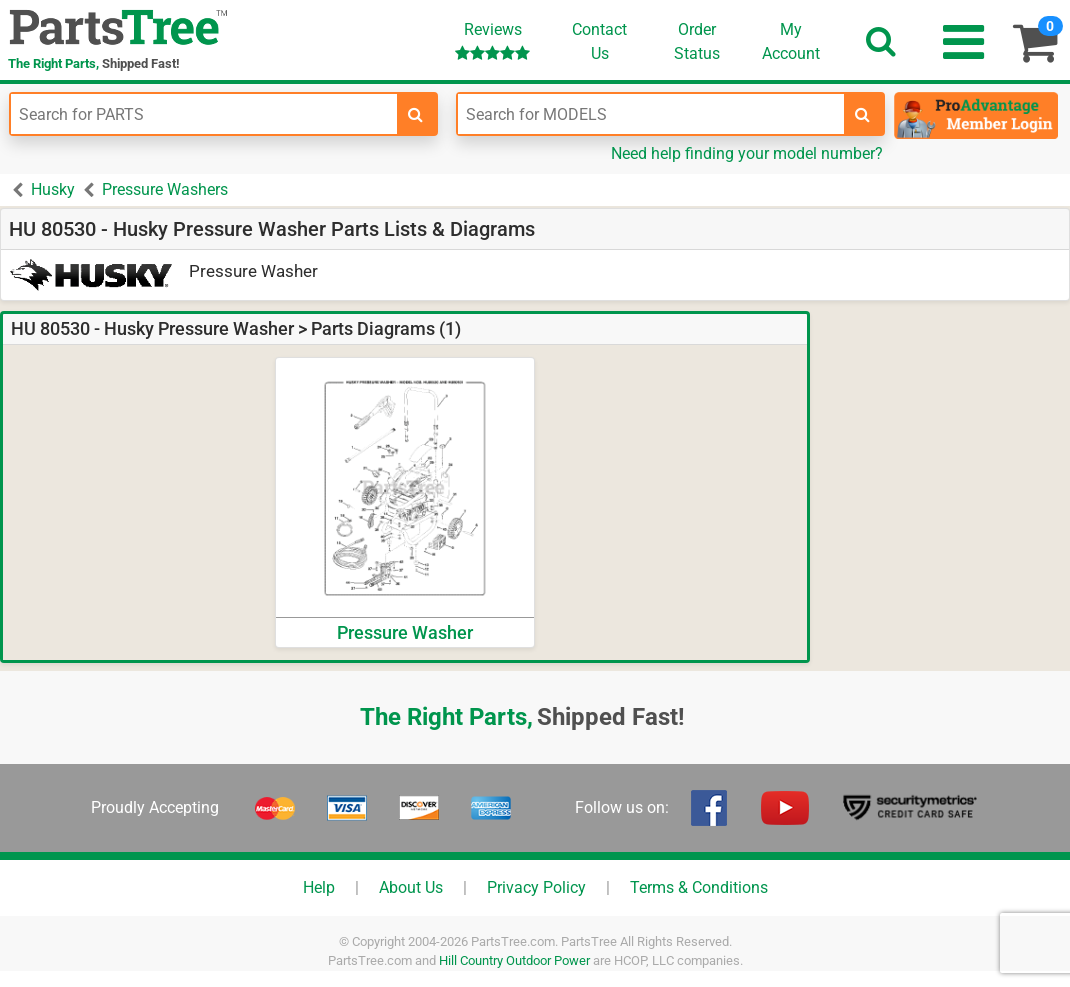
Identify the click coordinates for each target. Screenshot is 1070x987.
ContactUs (599, 41)
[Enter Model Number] (651, 114)
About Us (411, 887)
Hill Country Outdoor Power (514, 960)
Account (791, 41)
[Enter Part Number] (204, 114)
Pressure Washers (165, 189)
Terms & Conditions (699, 887)
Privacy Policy (536, 887)
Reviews (492, 40)
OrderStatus (697, 41)
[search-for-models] (863, 114)
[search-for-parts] (416, 114)
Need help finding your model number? (747, 153)
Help (319, 887)
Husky (53, 189)
